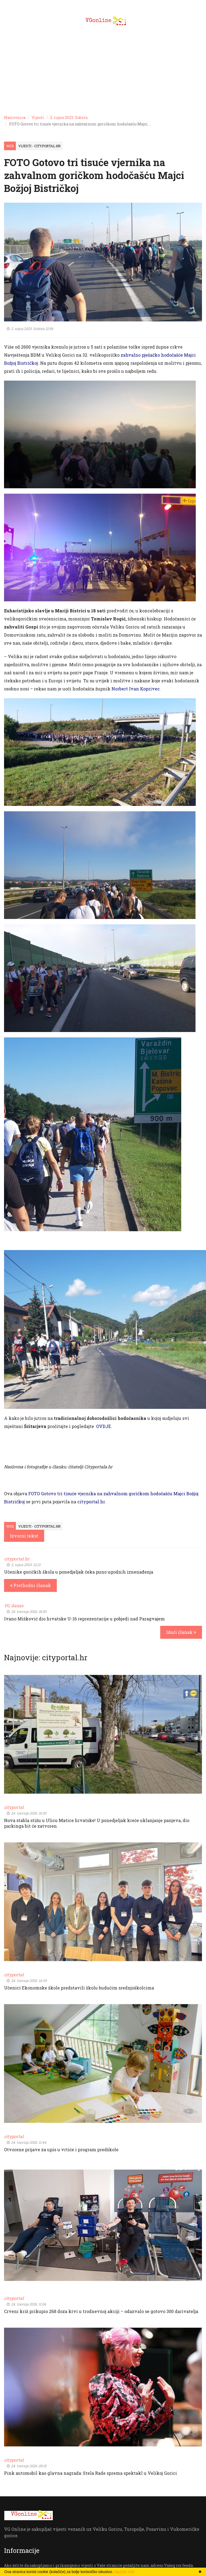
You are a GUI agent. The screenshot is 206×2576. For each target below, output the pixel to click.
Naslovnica (15, 117)
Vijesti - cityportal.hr (39, 146)
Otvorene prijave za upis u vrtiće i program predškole (61, 2149)
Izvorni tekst (24, 1536)
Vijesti (38, 117)
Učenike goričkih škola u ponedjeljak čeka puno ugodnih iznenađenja (78, 1572)
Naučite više (124, 2572)
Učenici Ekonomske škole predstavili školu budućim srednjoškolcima (79, 1988)
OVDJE (103, 1426)
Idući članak (181, 1632)
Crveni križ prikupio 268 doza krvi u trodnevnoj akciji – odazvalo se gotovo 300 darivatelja (101, 2311)
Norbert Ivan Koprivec (135, 689)
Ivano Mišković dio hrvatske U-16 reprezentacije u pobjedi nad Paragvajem (84, 1619)
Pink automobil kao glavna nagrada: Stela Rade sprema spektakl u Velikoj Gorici (90, 2473)
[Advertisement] (103, 70)
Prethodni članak (30, 1585)
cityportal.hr (91, 1501)
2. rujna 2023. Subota (69, 117)
